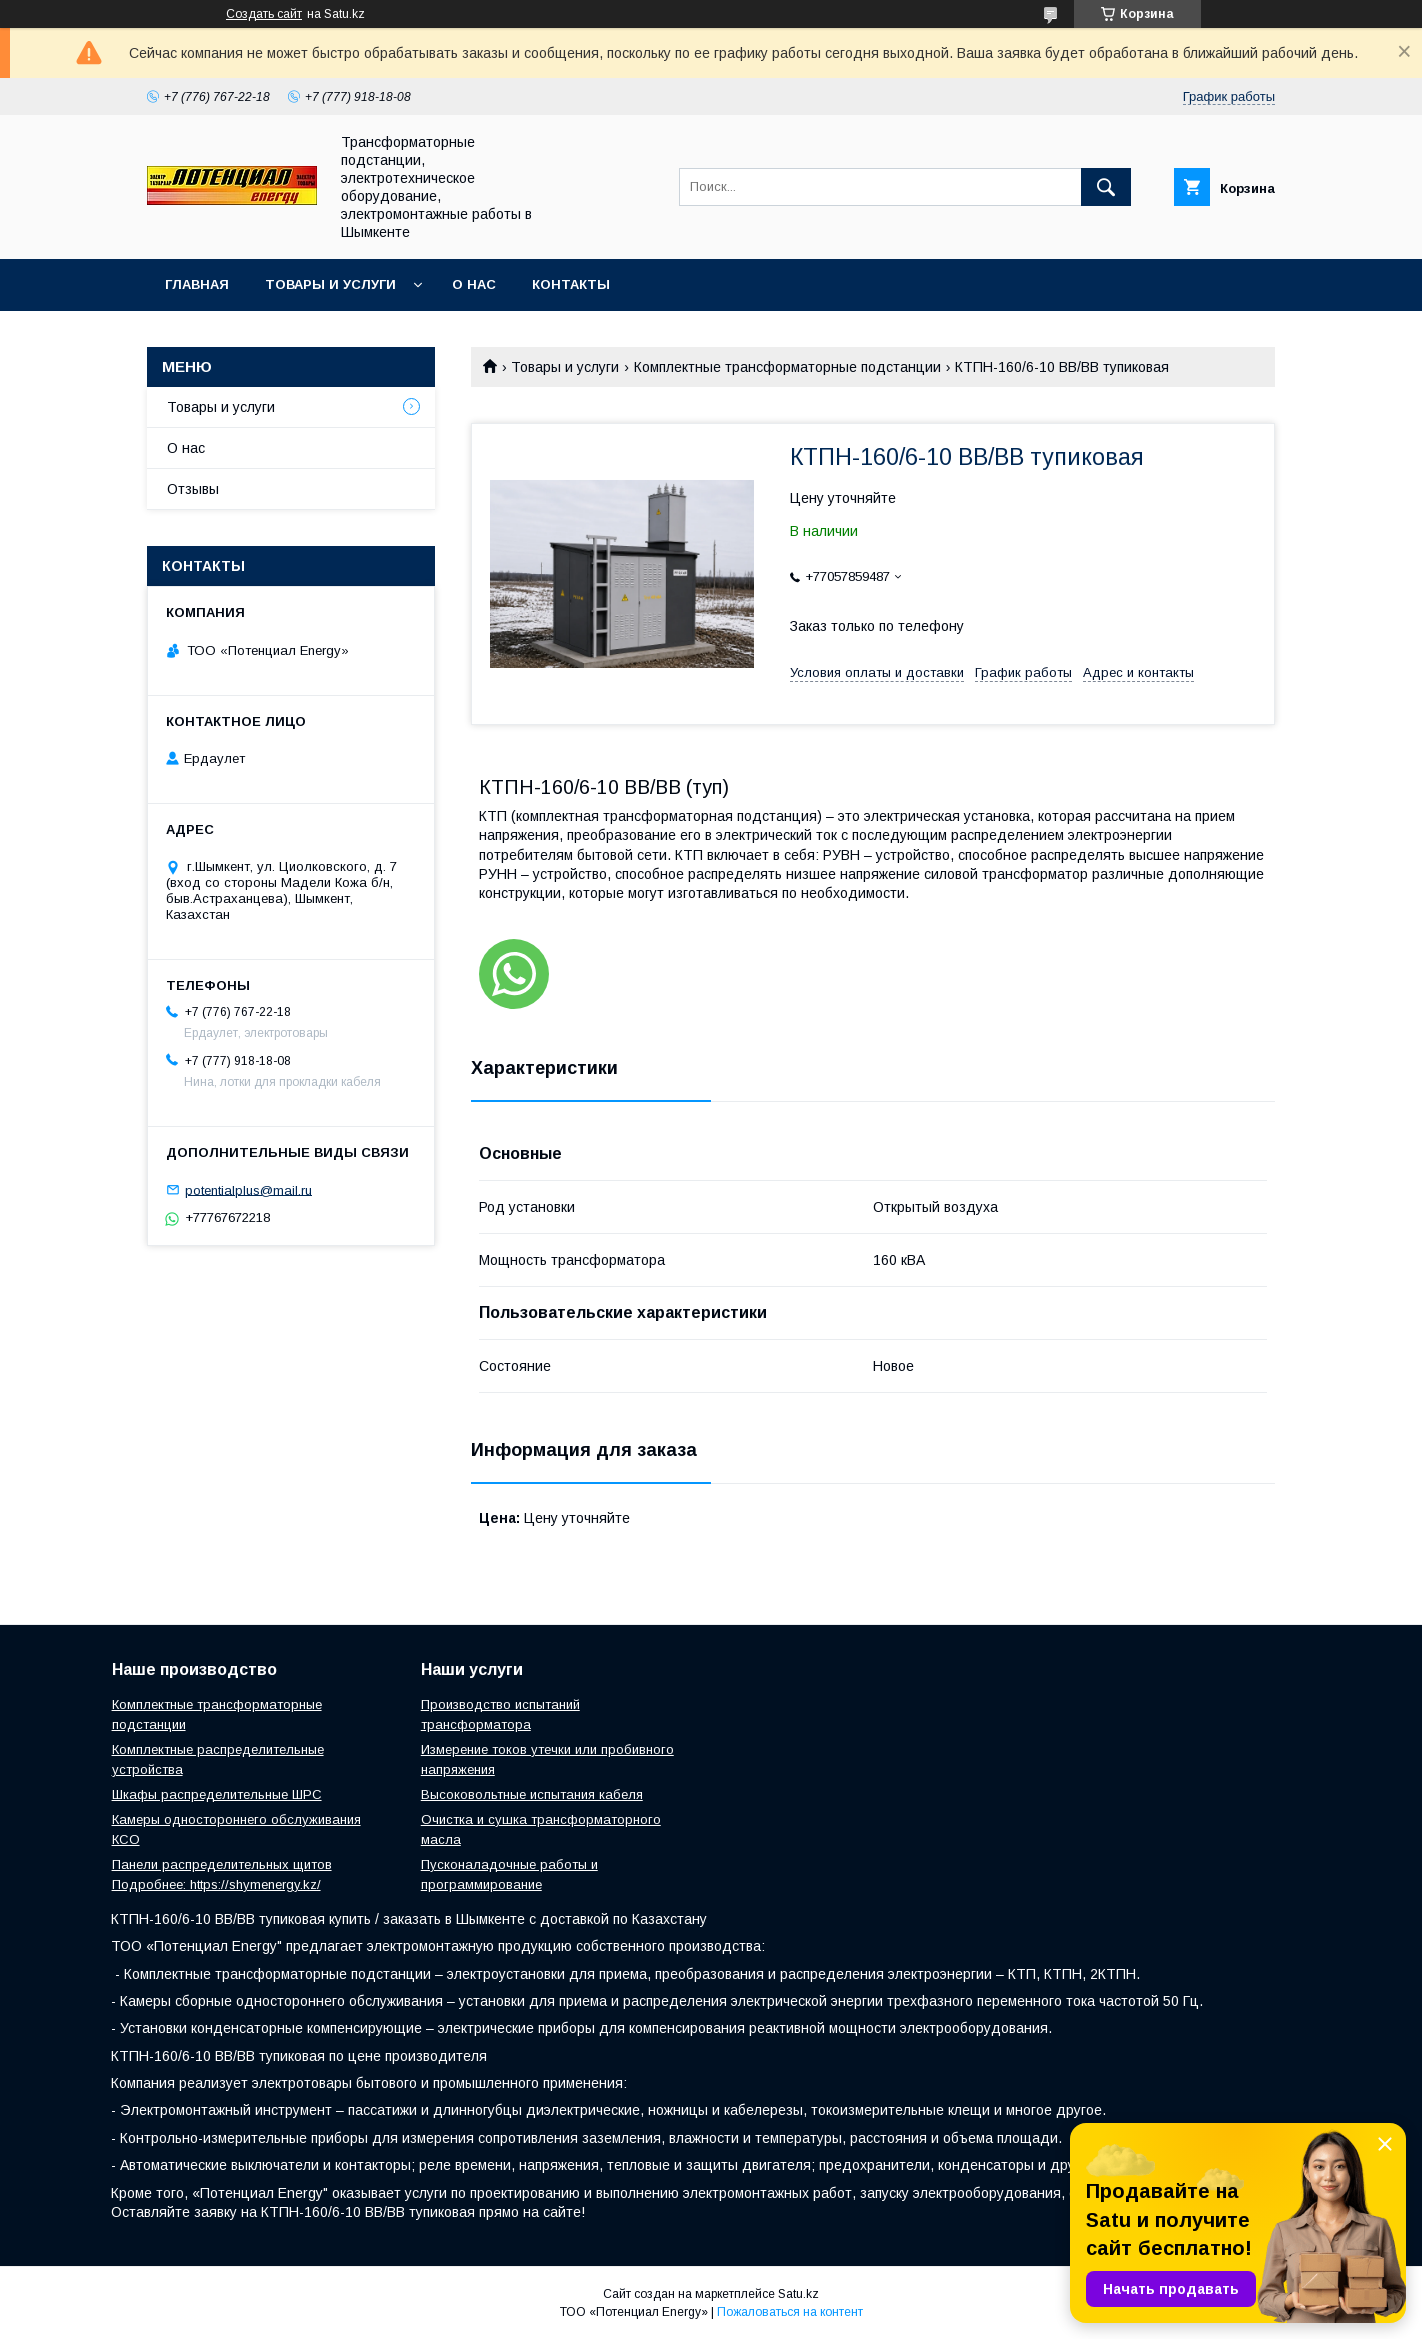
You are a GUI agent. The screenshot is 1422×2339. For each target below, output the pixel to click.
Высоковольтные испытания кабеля (532, 1794)
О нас (474, 284)
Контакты (571, 284)
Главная (197, 284)
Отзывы (193, 489)
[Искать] (1106, 187)
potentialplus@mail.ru (248, 1189)
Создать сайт (264, 14)
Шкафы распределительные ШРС (217, 1794)
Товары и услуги (330, 284)
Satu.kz (798, 2294)
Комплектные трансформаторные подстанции (787, 367)
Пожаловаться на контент (790, 2312)
